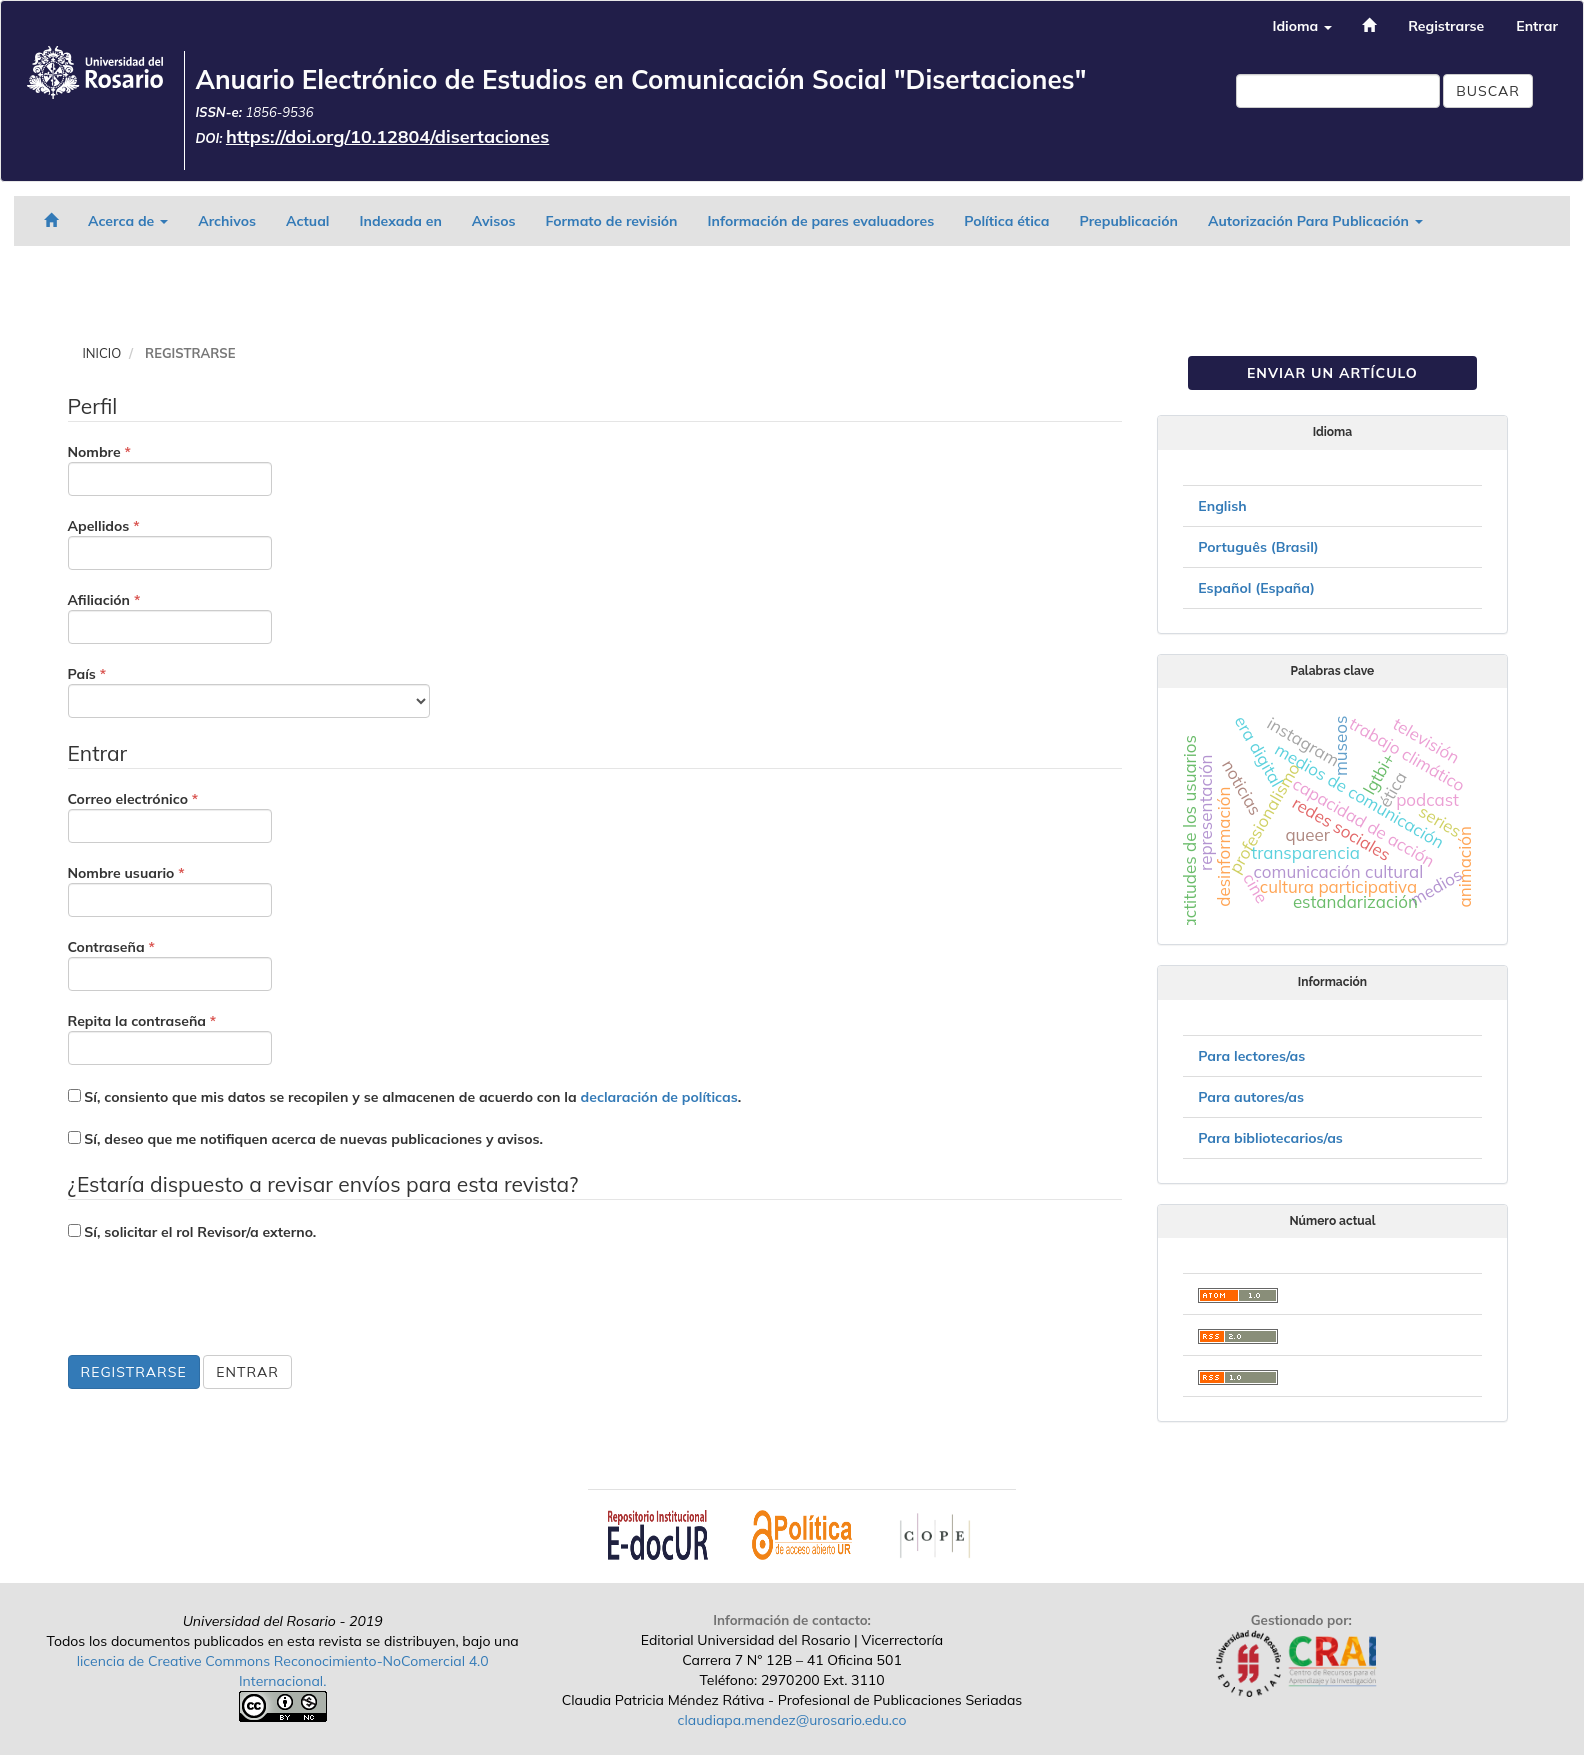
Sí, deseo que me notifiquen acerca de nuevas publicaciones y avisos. (305, 1139)
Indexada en (400, 221)
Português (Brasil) (1258, 547)
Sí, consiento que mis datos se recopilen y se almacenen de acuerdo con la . (405, 1097)
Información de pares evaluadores (821, 221)
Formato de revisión (612, 221)
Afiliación (170, 617)
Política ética (1006, 221)
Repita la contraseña (170, 1038)
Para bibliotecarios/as (1270, 1138)
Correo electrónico (170, 816)
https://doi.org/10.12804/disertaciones (387, 136)
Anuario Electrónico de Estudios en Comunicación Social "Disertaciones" (640, 79)
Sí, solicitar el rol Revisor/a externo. (192, 1232)
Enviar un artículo (1332, 373)
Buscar (1488, 91)
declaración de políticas (659, 1097)
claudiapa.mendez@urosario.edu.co (792, 1720)
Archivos (227, 221)
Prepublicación (1129, 221)
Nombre (170, 469)
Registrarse (1446, 26)
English (1222, 506)
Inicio (102, 353)
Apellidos (170, 543)
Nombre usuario (170, 890)
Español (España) (1256, 588)
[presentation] (220, 1301)
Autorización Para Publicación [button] (1315, 221)
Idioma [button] (1302, 26)
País (249, 691)
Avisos (494, 221)
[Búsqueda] (1338, 91)
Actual (308, 221)
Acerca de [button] (128, 221)
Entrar (1537, 26)
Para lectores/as (1251, 1056)
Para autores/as (1251, 1097)
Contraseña (170, 964)
